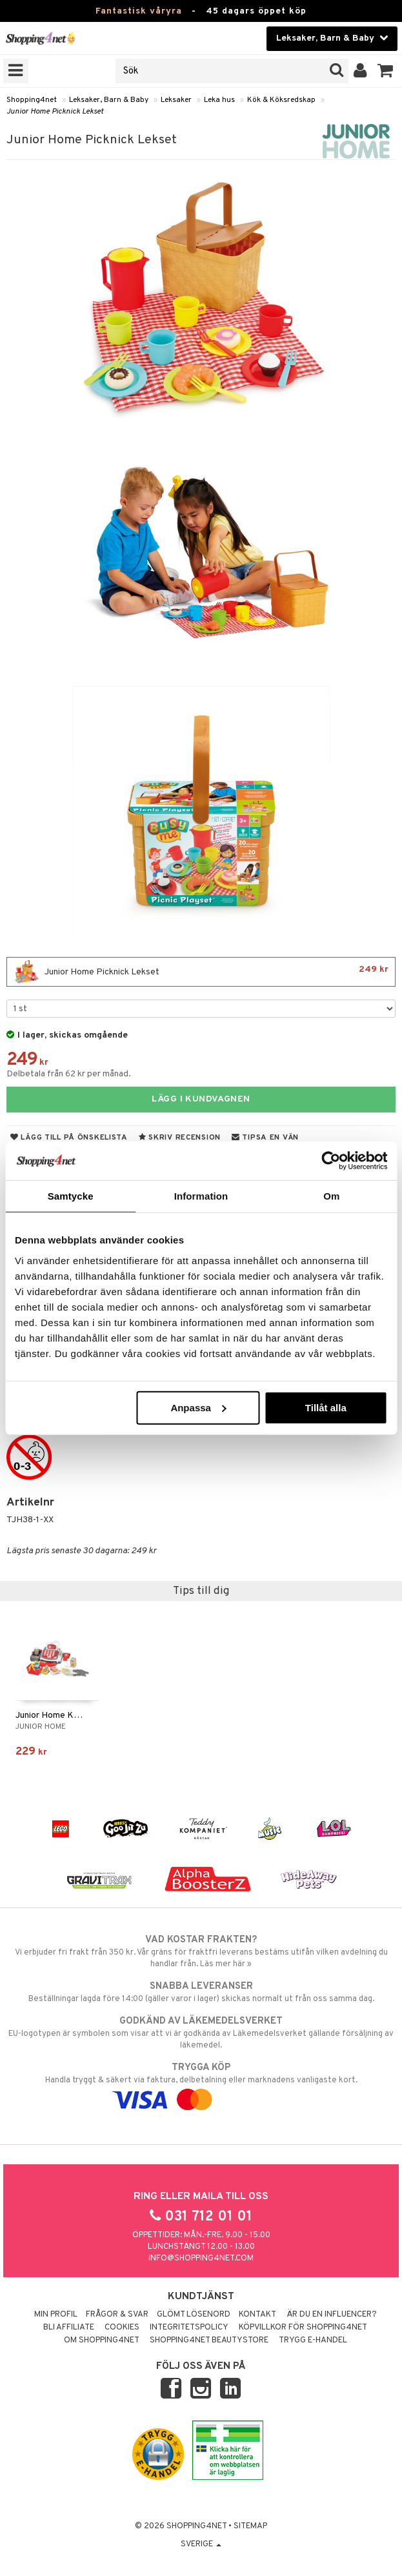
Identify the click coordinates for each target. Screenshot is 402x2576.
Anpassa (198, 1407)
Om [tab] (331, 1196)
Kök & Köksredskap (281, 100)
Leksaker (176, 100)
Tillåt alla (326, 1407)
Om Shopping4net (101, 2340)
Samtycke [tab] (71, 1196)
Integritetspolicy (189, 2327)
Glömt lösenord (193, 2314)
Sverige (201, 2544)
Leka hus (219, 100)
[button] (385, 71)
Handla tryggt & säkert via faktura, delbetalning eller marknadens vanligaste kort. (201, 2083)
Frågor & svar (117, 2314)
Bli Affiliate (68, 2327)
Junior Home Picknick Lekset (54, 111)
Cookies (122, 2327)
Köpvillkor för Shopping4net (303, 2327)
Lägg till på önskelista (69, 1137)
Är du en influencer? (331, 2314)
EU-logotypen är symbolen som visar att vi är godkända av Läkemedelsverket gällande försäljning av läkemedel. (201, 2033)
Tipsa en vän (265, 1137)
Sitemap (250, 2526)
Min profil (55, 2314)
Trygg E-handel (313, 2340)
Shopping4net (31, 100)
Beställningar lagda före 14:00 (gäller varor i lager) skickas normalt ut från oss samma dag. (201, 1992)
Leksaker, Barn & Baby (108, 100)
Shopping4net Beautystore (209, 2340)
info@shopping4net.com (201, 2258)
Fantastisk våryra (138, 11)
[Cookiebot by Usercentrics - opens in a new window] (330, 1161)
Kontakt (257, 2314)
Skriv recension (180, 1137)
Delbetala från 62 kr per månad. (68, 1074)
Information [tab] (201, 1196)
